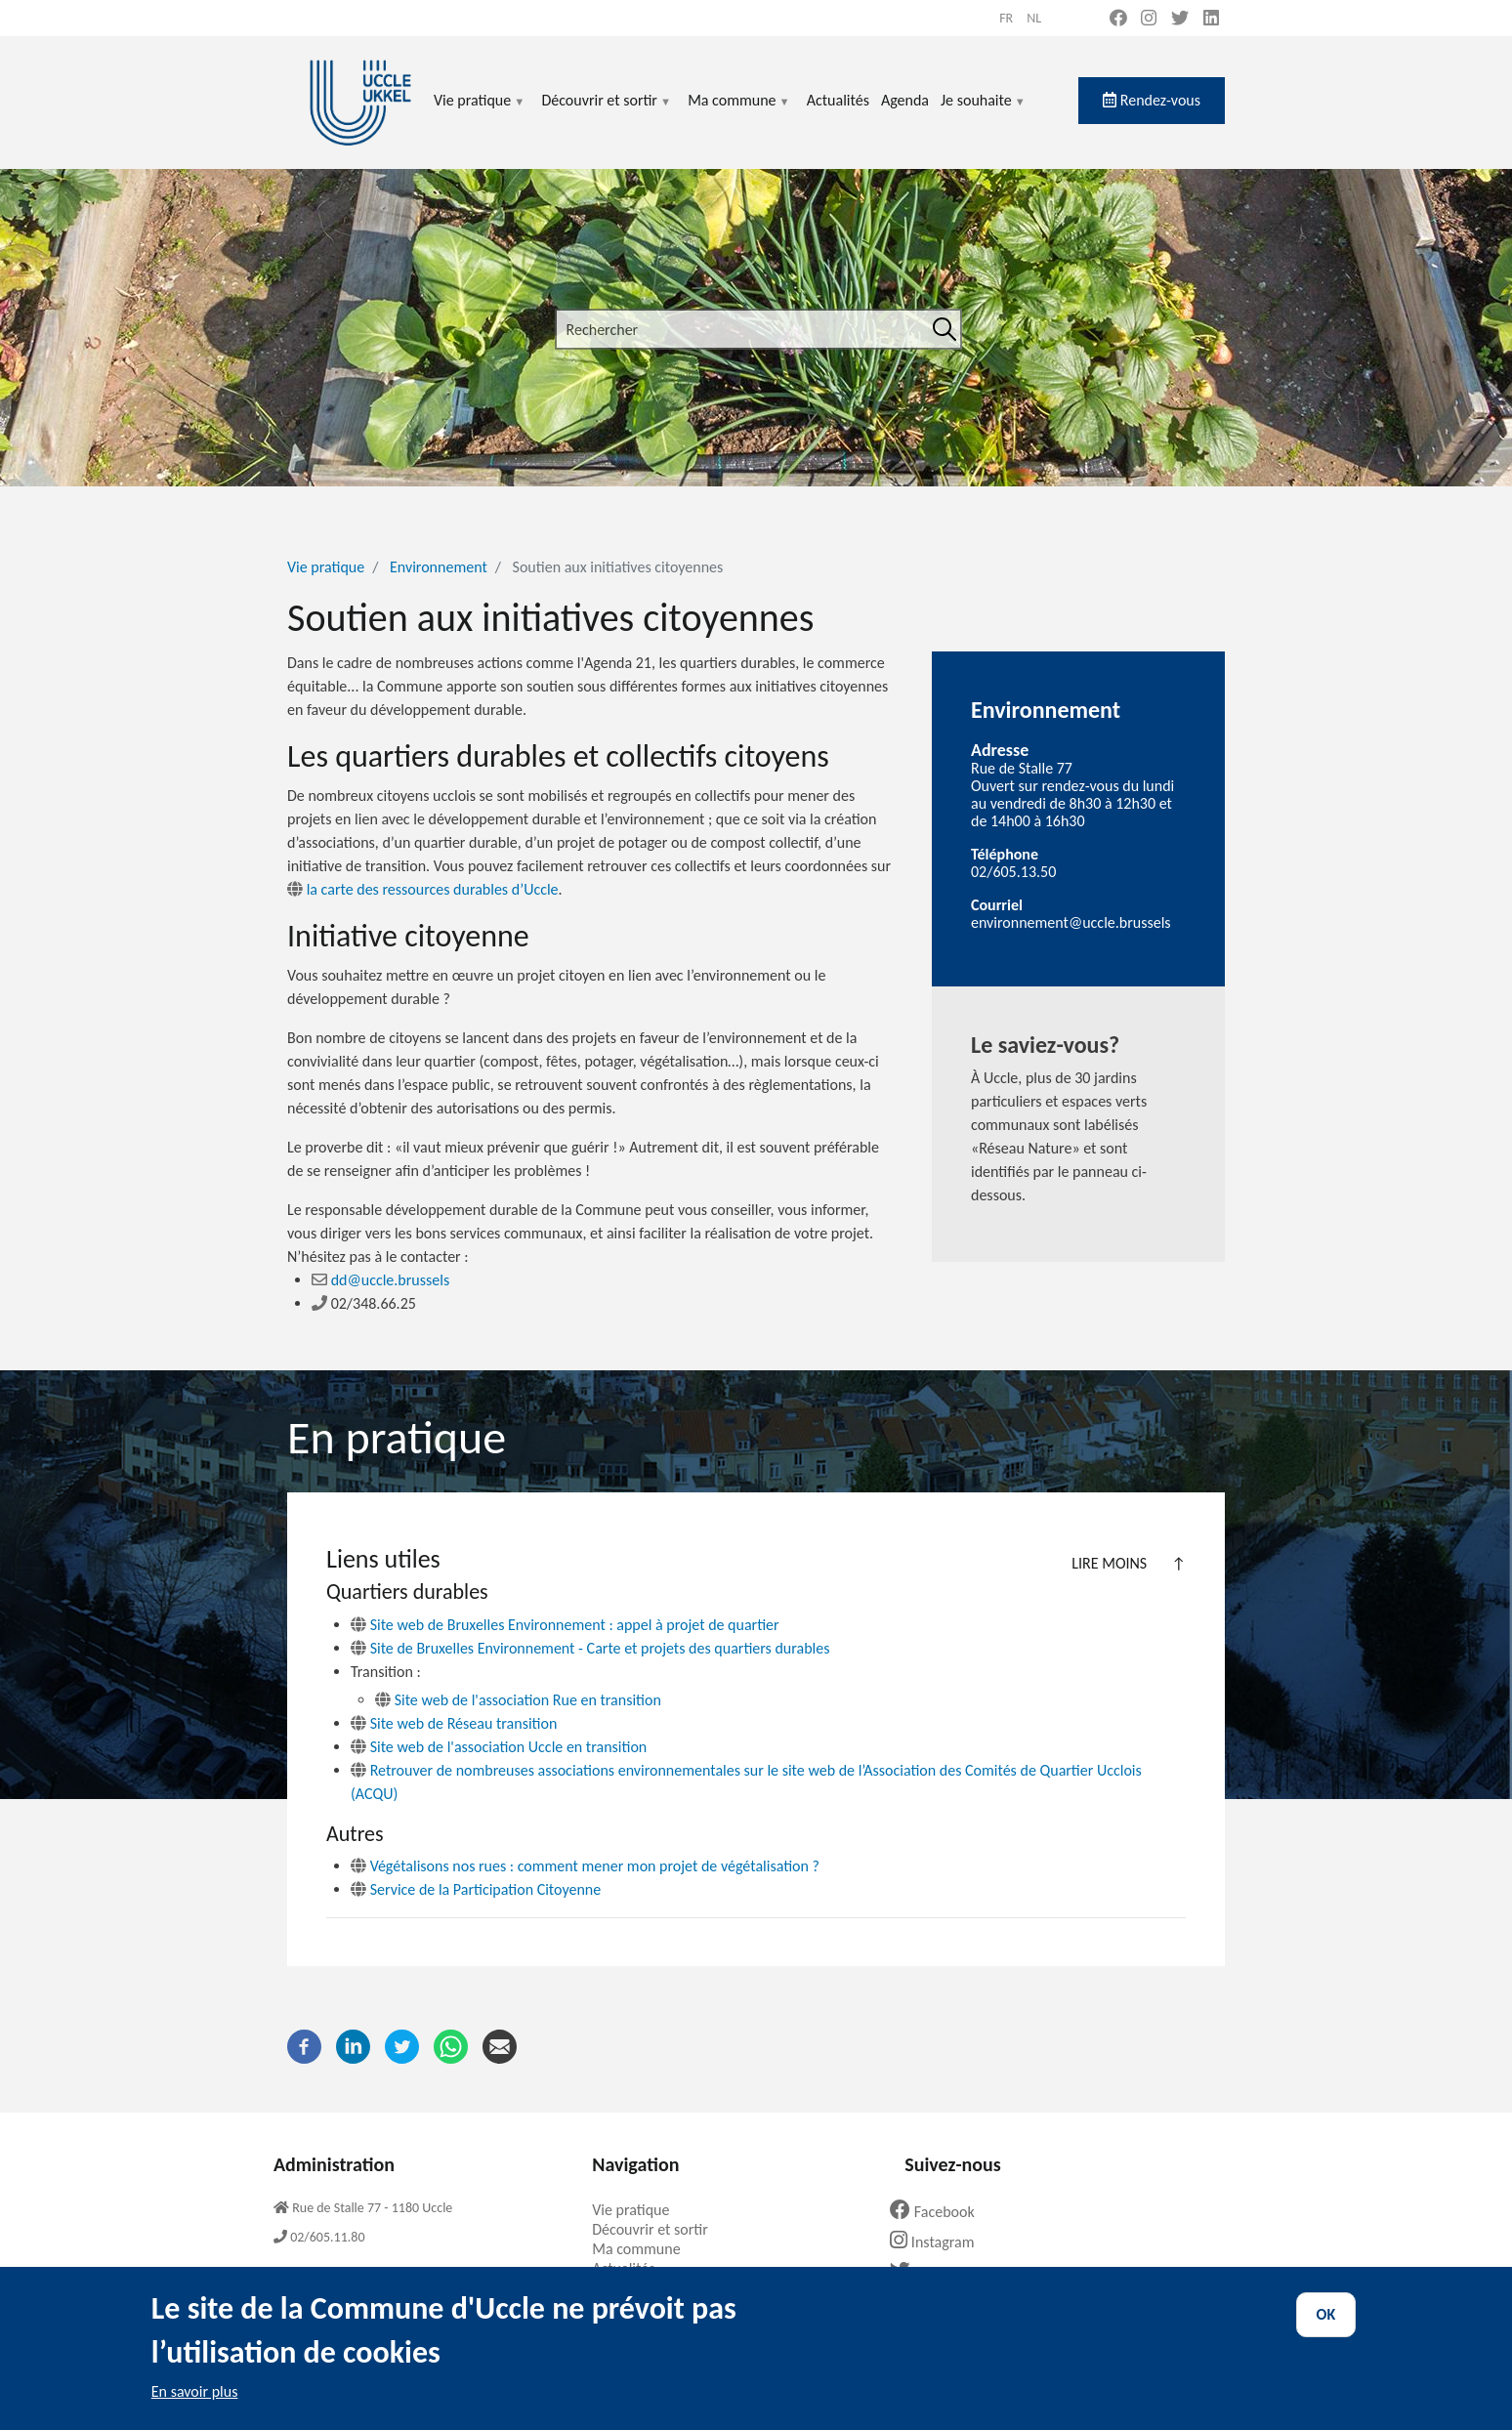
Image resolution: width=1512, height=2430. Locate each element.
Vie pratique (479, 112)
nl (1034, 18)
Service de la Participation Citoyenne (476, 1889)
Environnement (438, 567)
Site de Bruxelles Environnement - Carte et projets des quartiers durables (590, 1648)
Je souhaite (984, 112)
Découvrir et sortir (606, 112)
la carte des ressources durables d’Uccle (423, 889)
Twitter (931, 2272)
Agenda (905, 100)
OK (1326, 2331)
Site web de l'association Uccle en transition (499, 1747)
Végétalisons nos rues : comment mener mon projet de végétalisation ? (585, 1866)
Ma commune (739, 112)
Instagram (939, 2242)
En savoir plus (194, 2408)
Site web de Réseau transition (454, 1723)
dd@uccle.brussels (380, 1280)
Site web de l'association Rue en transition (518, 1700)
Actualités (838, 100)
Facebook (939, 2211)
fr (1006, 18)
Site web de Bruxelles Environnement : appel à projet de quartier (565, 1624)
